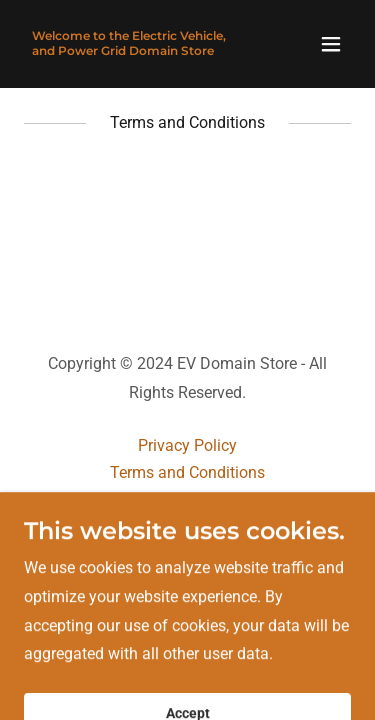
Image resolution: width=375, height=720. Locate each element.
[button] (331, 44)
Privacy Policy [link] (187, 445)
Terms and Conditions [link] (187, 472)
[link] (138, 49)
